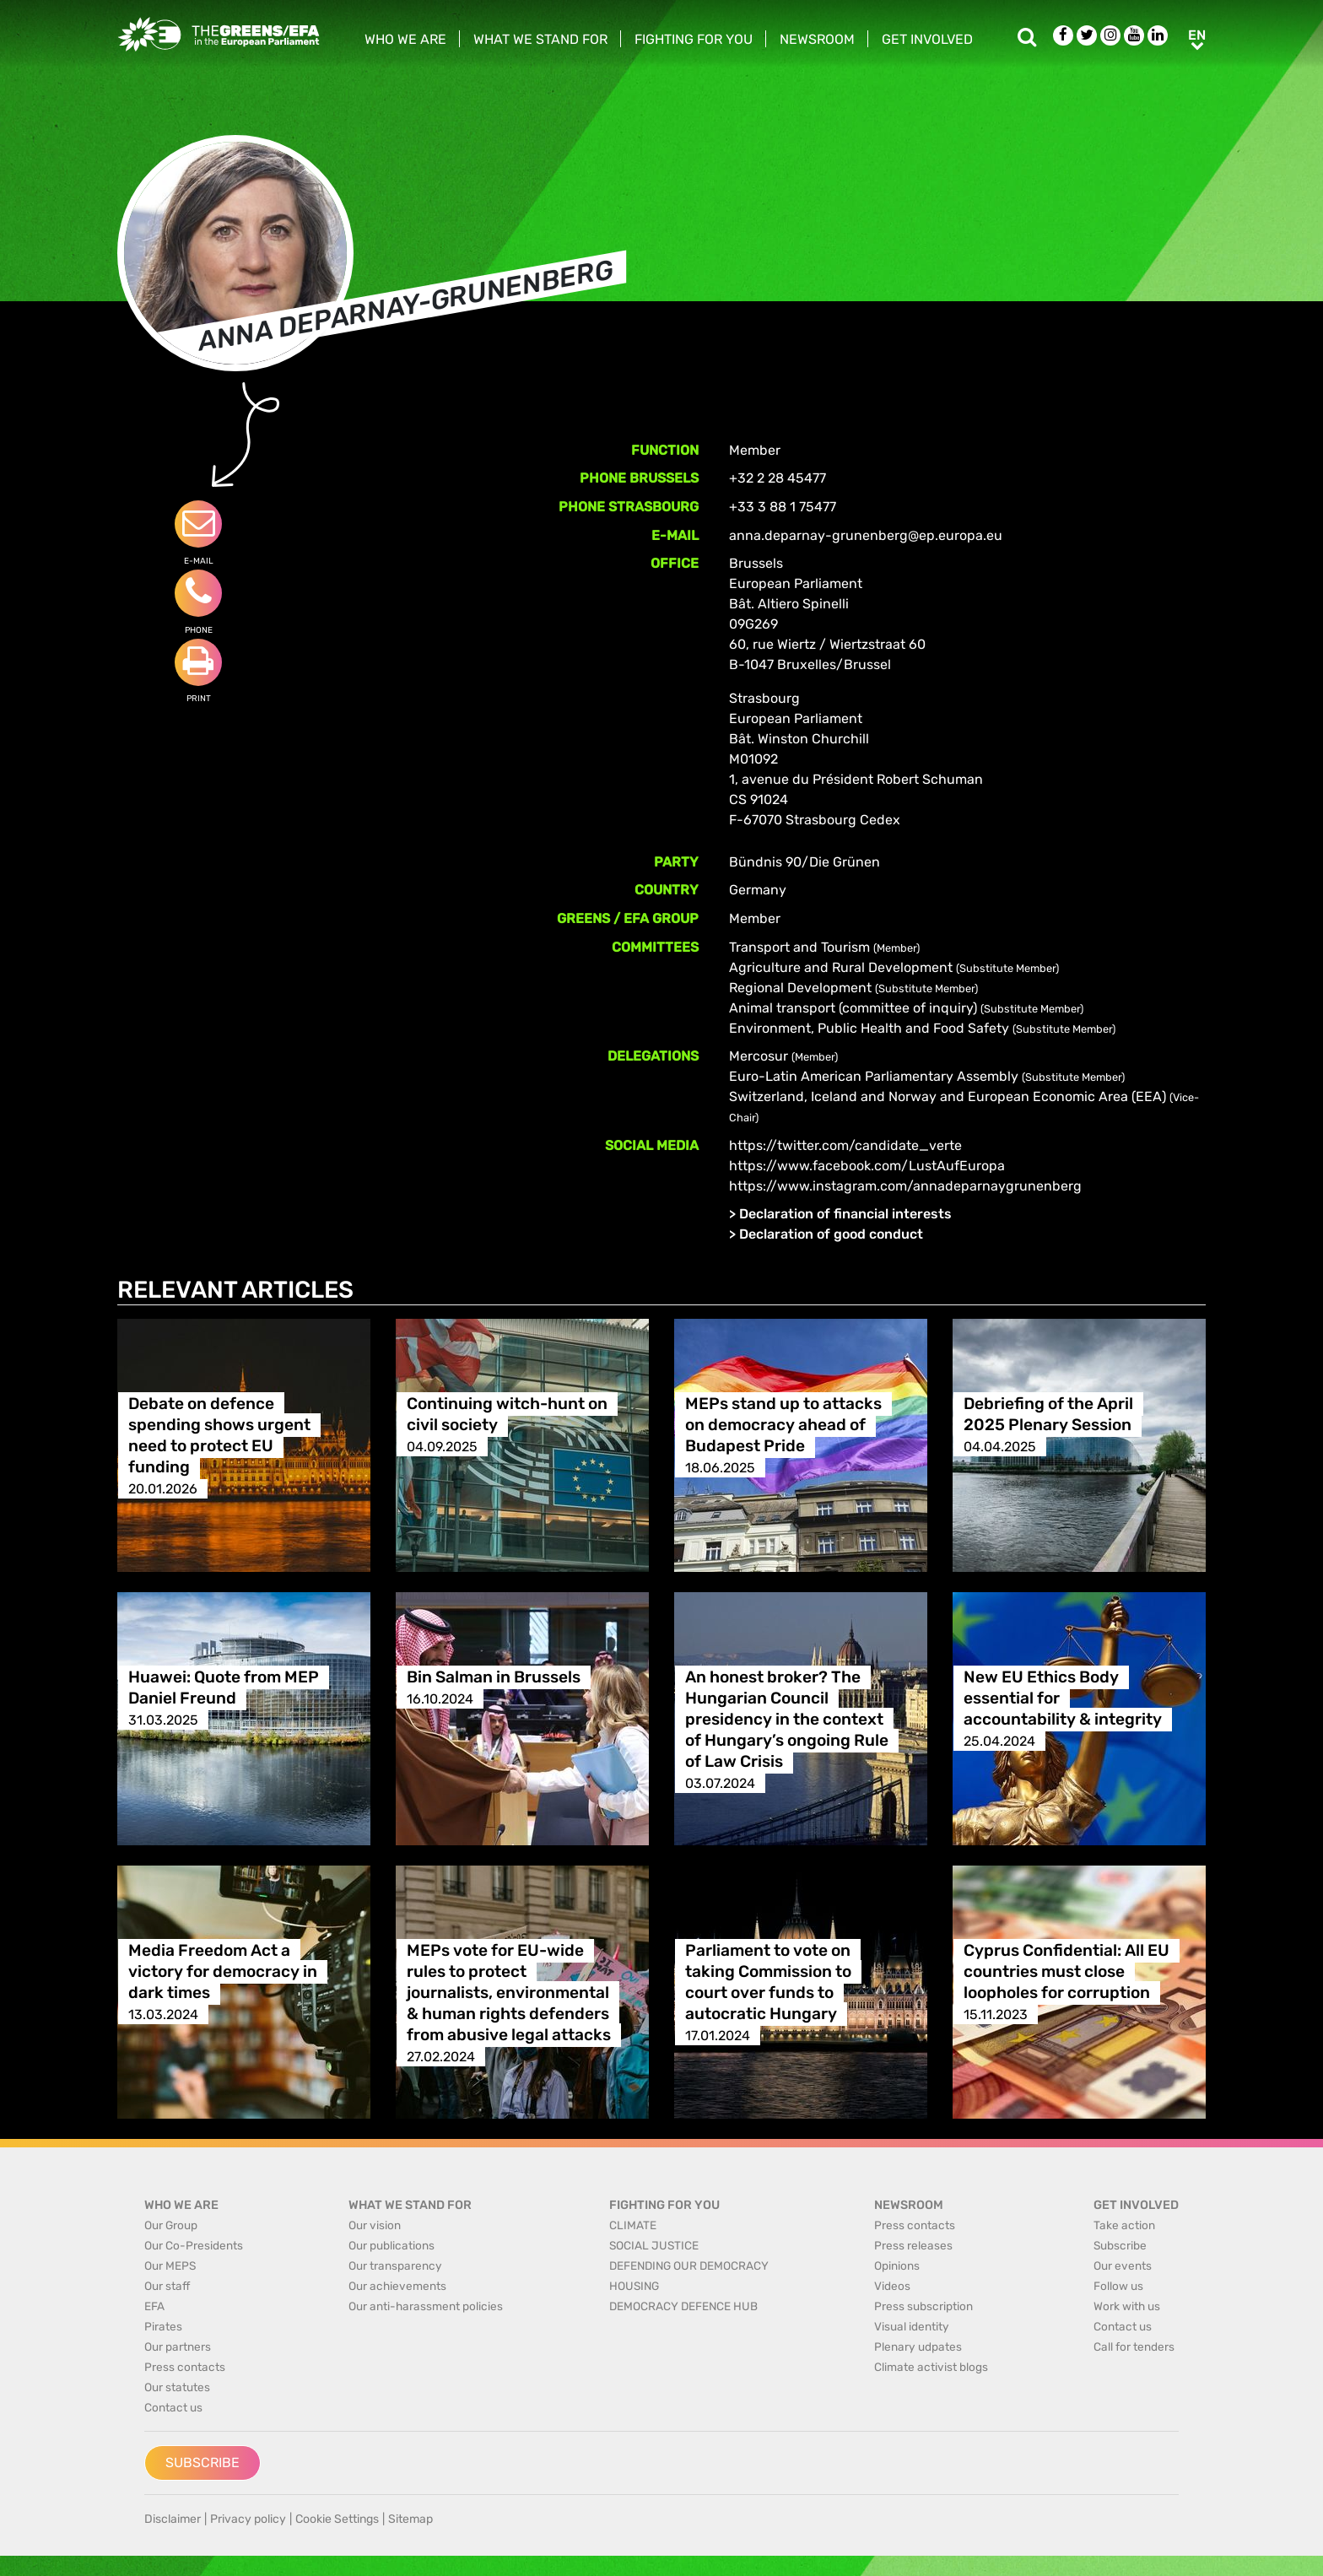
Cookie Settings (337, 2519)
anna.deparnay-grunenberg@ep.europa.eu (865, 535)
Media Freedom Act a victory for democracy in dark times (222, 1972)
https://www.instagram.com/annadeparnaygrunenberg (905, 1186)
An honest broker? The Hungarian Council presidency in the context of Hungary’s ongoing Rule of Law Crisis (786, 1720)
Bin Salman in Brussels (493, 1678)
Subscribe (202, 2462)
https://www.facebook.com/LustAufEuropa (867, 1166)
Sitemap (410, 2519)
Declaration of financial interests (845, 1214)
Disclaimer (172, 2519)
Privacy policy (248, 2519)
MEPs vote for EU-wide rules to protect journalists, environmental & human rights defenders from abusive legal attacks (509, 1993)
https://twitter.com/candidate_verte (845, 1145)
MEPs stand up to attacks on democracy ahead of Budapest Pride (783, 1425)
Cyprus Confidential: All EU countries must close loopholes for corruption (1066, 1972)
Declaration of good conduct (831, 1234)
